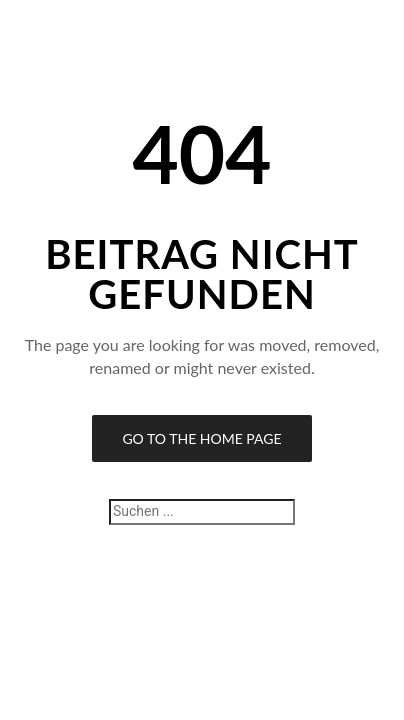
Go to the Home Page (201, 438)
